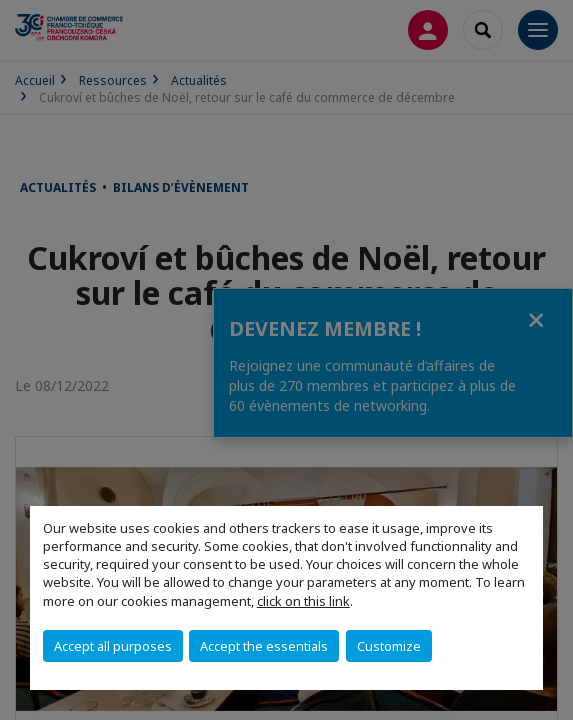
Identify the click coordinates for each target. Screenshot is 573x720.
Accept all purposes (113, 646)
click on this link (303, 601)
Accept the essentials (264, 646)
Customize (389, 646)
